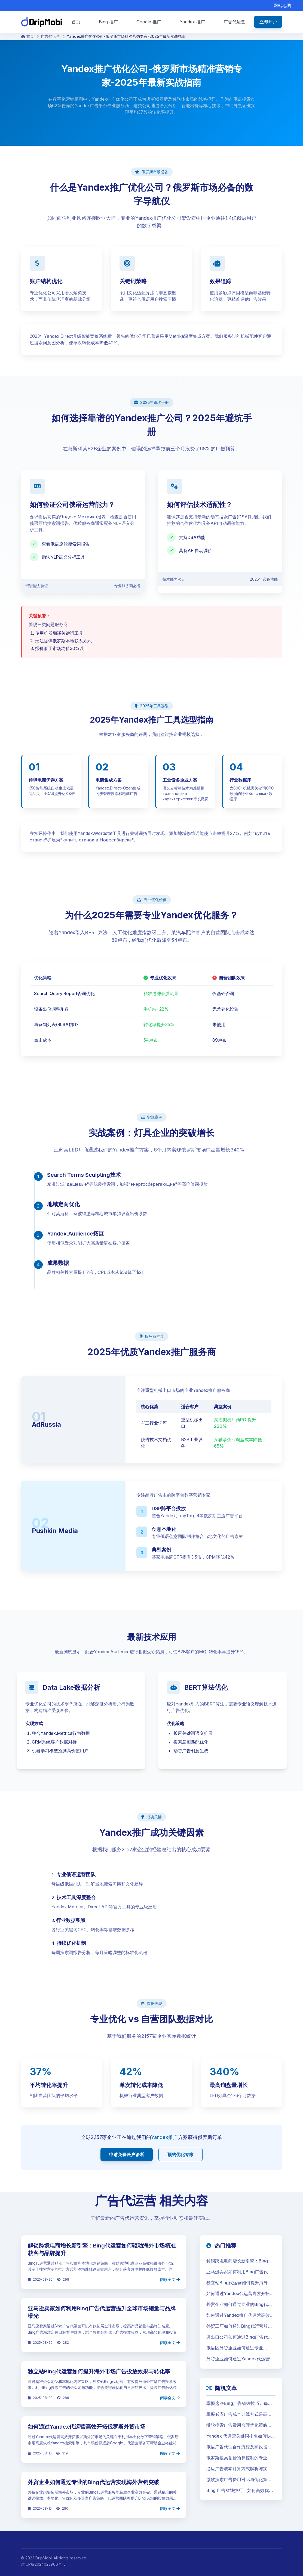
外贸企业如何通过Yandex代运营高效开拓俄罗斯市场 (240, 2359)
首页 (27, 36)
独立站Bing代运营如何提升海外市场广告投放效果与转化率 (99, 2371)
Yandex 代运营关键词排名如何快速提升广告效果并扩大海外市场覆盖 (240, 2436)
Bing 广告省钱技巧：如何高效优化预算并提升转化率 (239, 2491)
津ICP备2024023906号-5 (43, 2564)
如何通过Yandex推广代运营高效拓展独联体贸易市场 (240, 2315)
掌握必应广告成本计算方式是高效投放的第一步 (239, 2414)
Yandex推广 (164, 2137)
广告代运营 (50, 36)
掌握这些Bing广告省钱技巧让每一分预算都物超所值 (239, 2404)
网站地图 (282, 5)
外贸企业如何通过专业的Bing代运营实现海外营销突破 (93, 2482)
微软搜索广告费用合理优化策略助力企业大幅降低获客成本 (239, 2425)
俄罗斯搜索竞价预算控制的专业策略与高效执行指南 (239, 2458)
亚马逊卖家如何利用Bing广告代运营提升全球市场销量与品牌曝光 (239, 2272)
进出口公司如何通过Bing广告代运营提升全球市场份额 (239, 2337)
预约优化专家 (180, 2154)
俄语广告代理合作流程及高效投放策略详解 (239, 2447)
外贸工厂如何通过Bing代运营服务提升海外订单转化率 (239, 2326)
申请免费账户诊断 (126, 2154)
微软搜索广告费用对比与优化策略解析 (239, 2480)
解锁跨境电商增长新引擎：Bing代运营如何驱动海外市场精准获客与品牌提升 (239, 2261)
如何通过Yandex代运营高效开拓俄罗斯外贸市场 (86, 2426)
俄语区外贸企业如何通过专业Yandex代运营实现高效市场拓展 (238, 2348)
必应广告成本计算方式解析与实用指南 (239, 2469)
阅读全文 (170, 2279)
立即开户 (268, 21)
